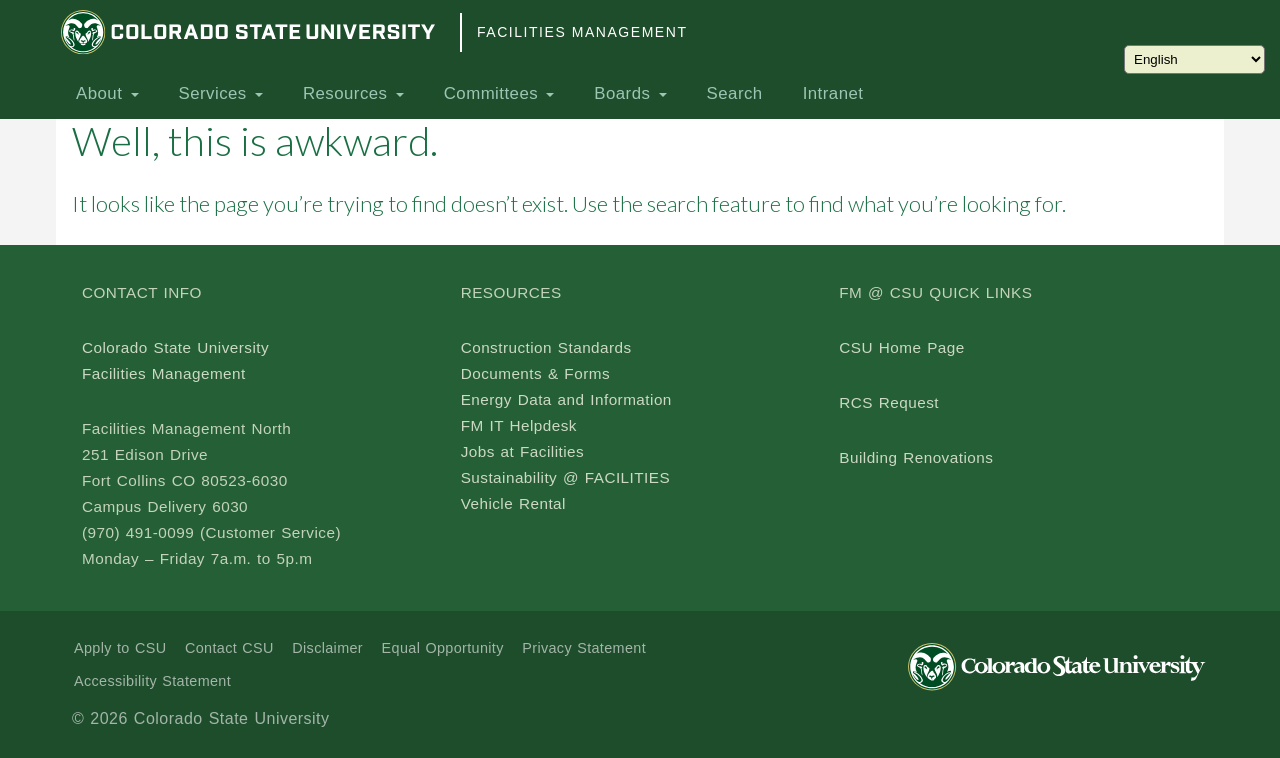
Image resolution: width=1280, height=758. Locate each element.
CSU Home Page (901, 347)
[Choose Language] (1194, 59)
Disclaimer (327, 648)
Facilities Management (582, 32)
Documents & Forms (535, 373)
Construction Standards (546, 347)
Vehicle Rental (513, 503)
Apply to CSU (120, 648)
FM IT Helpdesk (519, 425)
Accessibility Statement (152, 681)
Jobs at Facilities (522, 451)
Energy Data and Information (566, 399)
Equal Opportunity (443, 648)
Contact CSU (229, 648)
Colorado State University (175, 347)
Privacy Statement (584, 648)
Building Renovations (916, 457)
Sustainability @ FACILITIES (565, 477)
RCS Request (889, 402)
